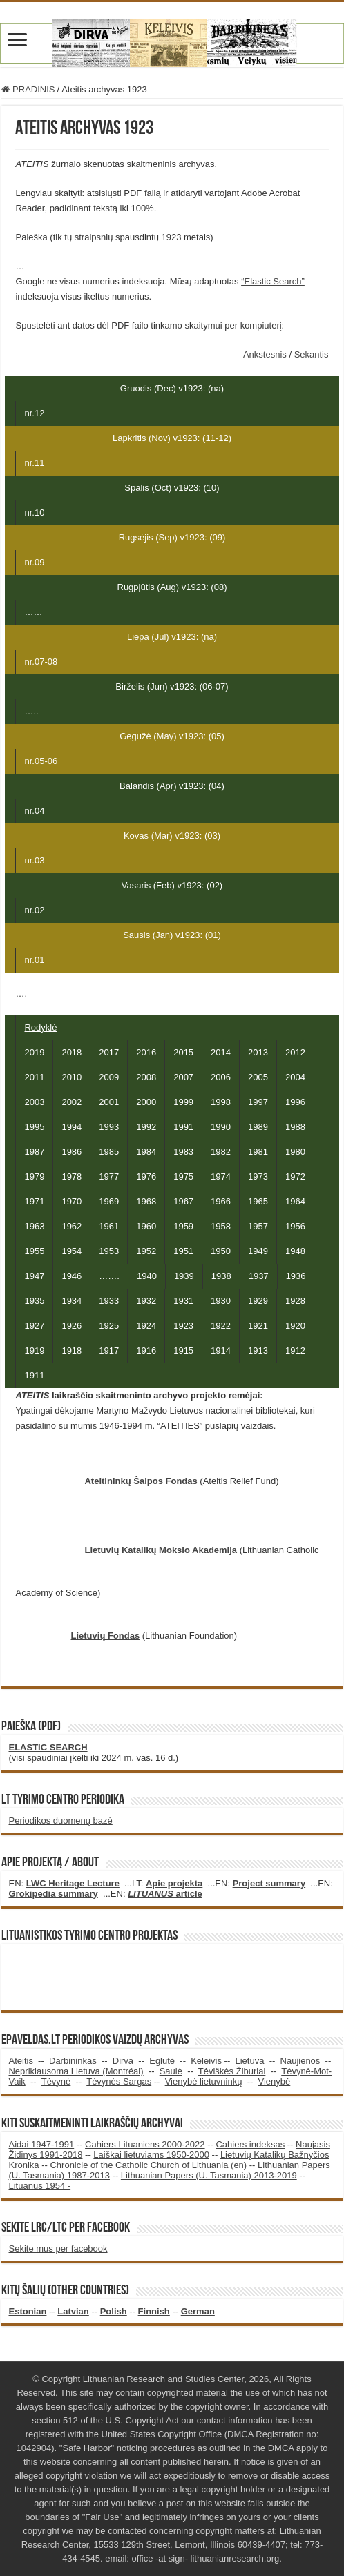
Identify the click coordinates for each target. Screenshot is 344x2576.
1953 (109, 1251)
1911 (34, 1375)
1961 (109, 1226)
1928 (295, 1301)
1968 (146, 1201)
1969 (109, 1201)
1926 (71, 1325)
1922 (221, 1325)
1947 (34, 1276)
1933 (109, 1301)
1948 (295, 1251)
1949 (258, 1251)
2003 (34, 1102)
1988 (295, 1127)
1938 (221, 1276)
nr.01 (34, 960)
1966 (221, 1201)
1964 (295, 1201)
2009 (109, 1077)
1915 (183, 1350)
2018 (71, 1052)
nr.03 (34, 860)
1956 (295, 1226)
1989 (258, 1127)
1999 (183, 1102)
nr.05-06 (40, 761)
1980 (295, 1151)
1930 (221, 1301)
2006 (221, 1077)
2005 (258, 1077)
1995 (34, 1127)
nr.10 (34, 512)
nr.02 (34, 910)
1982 (221, 1151)
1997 (258, 1102)
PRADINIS (28, 89)
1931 (183, 1301)
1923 (183, 1325)
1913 (258, 1350)
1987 (34, 1151)
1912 (295, 1350)
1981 (258, 1151)
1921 (258, 1325)
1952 (146, 1251)
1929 (258, 1301)
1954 (71, 1251)
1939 (184, 1276)
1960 (146, 1226)
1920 (295, 1325)
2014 (221, 1052)
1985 (109, 1151)
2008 (146, 1077)
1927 (34, 1325)
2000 (146, 1102)
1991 (183, 1127)
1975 (183, 1176)
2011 (34, 1077)
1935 (34, 1301)
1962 (71, 1226)
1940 (147, 1276)
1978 (71, 1176)
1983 (183, 1151)
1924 (146, 1325)
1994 (71, 1127)
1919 (34, 1350)
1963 (34, 1226)
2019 (34, 1052)
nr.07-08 (40, 661)
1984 (146, 1151)
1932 (146, 1301)
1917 (109, 1350)
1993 (109, 1127)
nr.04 (34, 811)
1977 (109, 1176)
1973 (258, 1176)
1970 (71, 1201)
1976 (146, 1176)
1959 (183, 1226)
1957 (258, 1226)
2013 (258, 1052)
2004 (295, 1077)
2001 (109, 1102)
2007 (183, 1077)
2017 (109, 1052)
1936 (296, 1276)
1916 (146, 1350)
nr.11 (34, 463)
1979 (34, 1176)
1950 (221, 1251)
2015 (183, 1052)
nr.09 (34, 562)
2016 (146, 1052)
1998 (221, 1102)
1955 (34, 1251)
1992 (146, 1127)
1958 (221, 1226)
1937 (259, 1276)
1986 (71, 1151)
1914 (221, 1350)
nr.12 (34, 413)
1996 (295, 1102)
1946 (71, 1276)
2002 (71, 1102)
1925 (109, 1325)
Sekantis (311, 354)
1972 (295, 1176)
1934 (71, 1301)
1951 (183, 1251)
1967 (183, 1201)
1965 (258, 1201)
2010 (71, 1077)
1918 (71, 1350)
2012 (295, 1052)
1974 (221, 1176)
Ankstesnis (266, 354)
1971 (34, 1201)
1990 (221, 1127)
